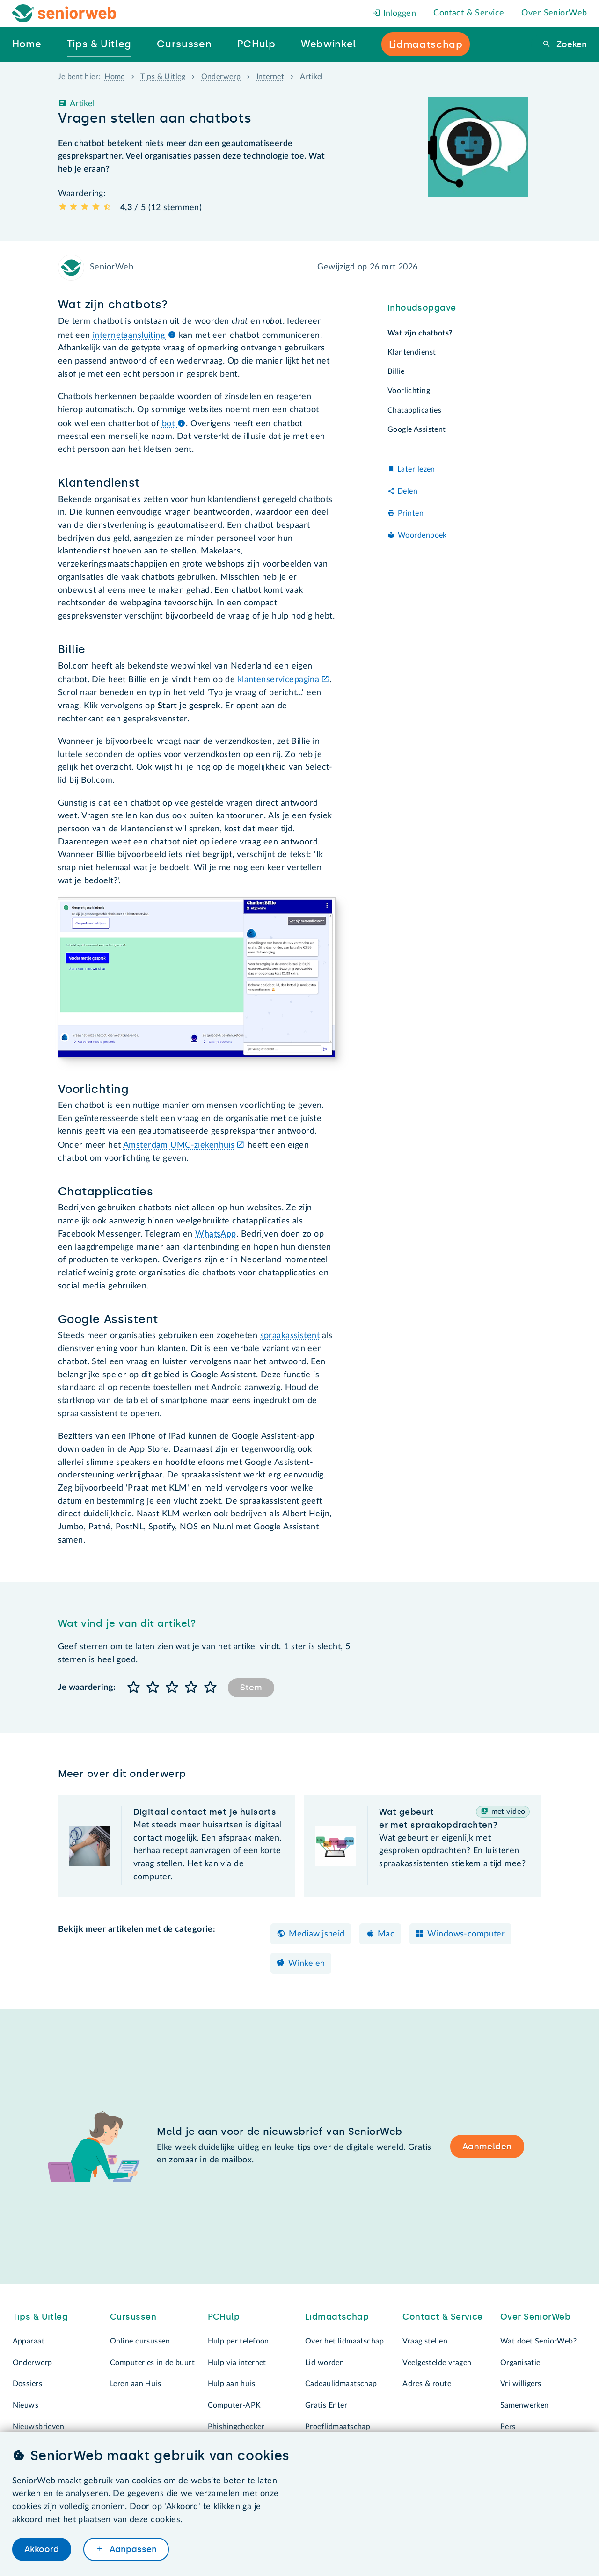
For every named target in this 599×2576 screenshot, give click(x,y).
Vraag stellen (424, 2341)
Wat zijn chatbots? (420, 333)
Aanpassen (132, 2549)
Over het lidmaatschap (344, 2341)
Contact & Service (468, 13)
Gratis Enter (326, 2405)
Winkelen (306, 1963)
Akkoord (41, 2549)
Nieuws (26, 2405)
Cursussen (133, 2317)
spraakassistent (290, 1336)
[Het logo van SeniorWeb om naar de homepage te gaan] (64, 13)
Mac (386, 1934)
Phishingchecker (236, 2426)
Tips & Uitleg (162, 76)
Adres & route (426, 2383)
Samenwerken (524, 2405)
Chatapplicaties (414, 410)
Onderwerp (221, 76)
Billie (396, 371)
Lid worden (324, 2362)
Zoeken (570, 44)
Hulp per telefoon (238, 2341)
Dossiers (27, 2383)
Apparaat (28, 2341)
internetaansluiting (134, 335)
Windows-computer (466, 1934)
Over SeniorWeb (554, 13)
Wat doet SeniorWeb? (538, 2341)
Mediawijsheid (317, 1934)
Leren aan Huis (135, 2383)
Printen (411, 513)
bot (174, 424)
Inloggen (394, 13)
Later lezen (416, 469)
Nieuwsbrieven (39, 2426)
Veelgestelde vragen (436, 2362)
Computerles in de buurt (152, 2362)
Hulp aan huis (232, 2383)
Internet (270, 76)
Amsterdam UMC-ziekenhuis (178, 1145)
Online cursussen (140, 2341)
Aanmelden (487, 2146)
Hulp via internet (237, 2362)
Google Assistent (416, 429)
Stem (251, 1687)
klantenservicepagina (279, 680)
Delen (407, 491)
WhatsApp (215, 1234)
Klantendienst (411, 352)
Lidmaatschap (337, 2317)
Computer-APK (234, 2405)
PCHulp (224, 2317)
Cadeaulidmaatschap (341, 2383)
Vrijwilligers (520, 2383)
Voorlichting (408, 390)
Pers (508, 2426)
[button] (134, 1688)
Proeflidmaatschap (337, 2426)
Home (114, 76)
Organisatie (520, 2362)
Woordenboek (422, 535)
